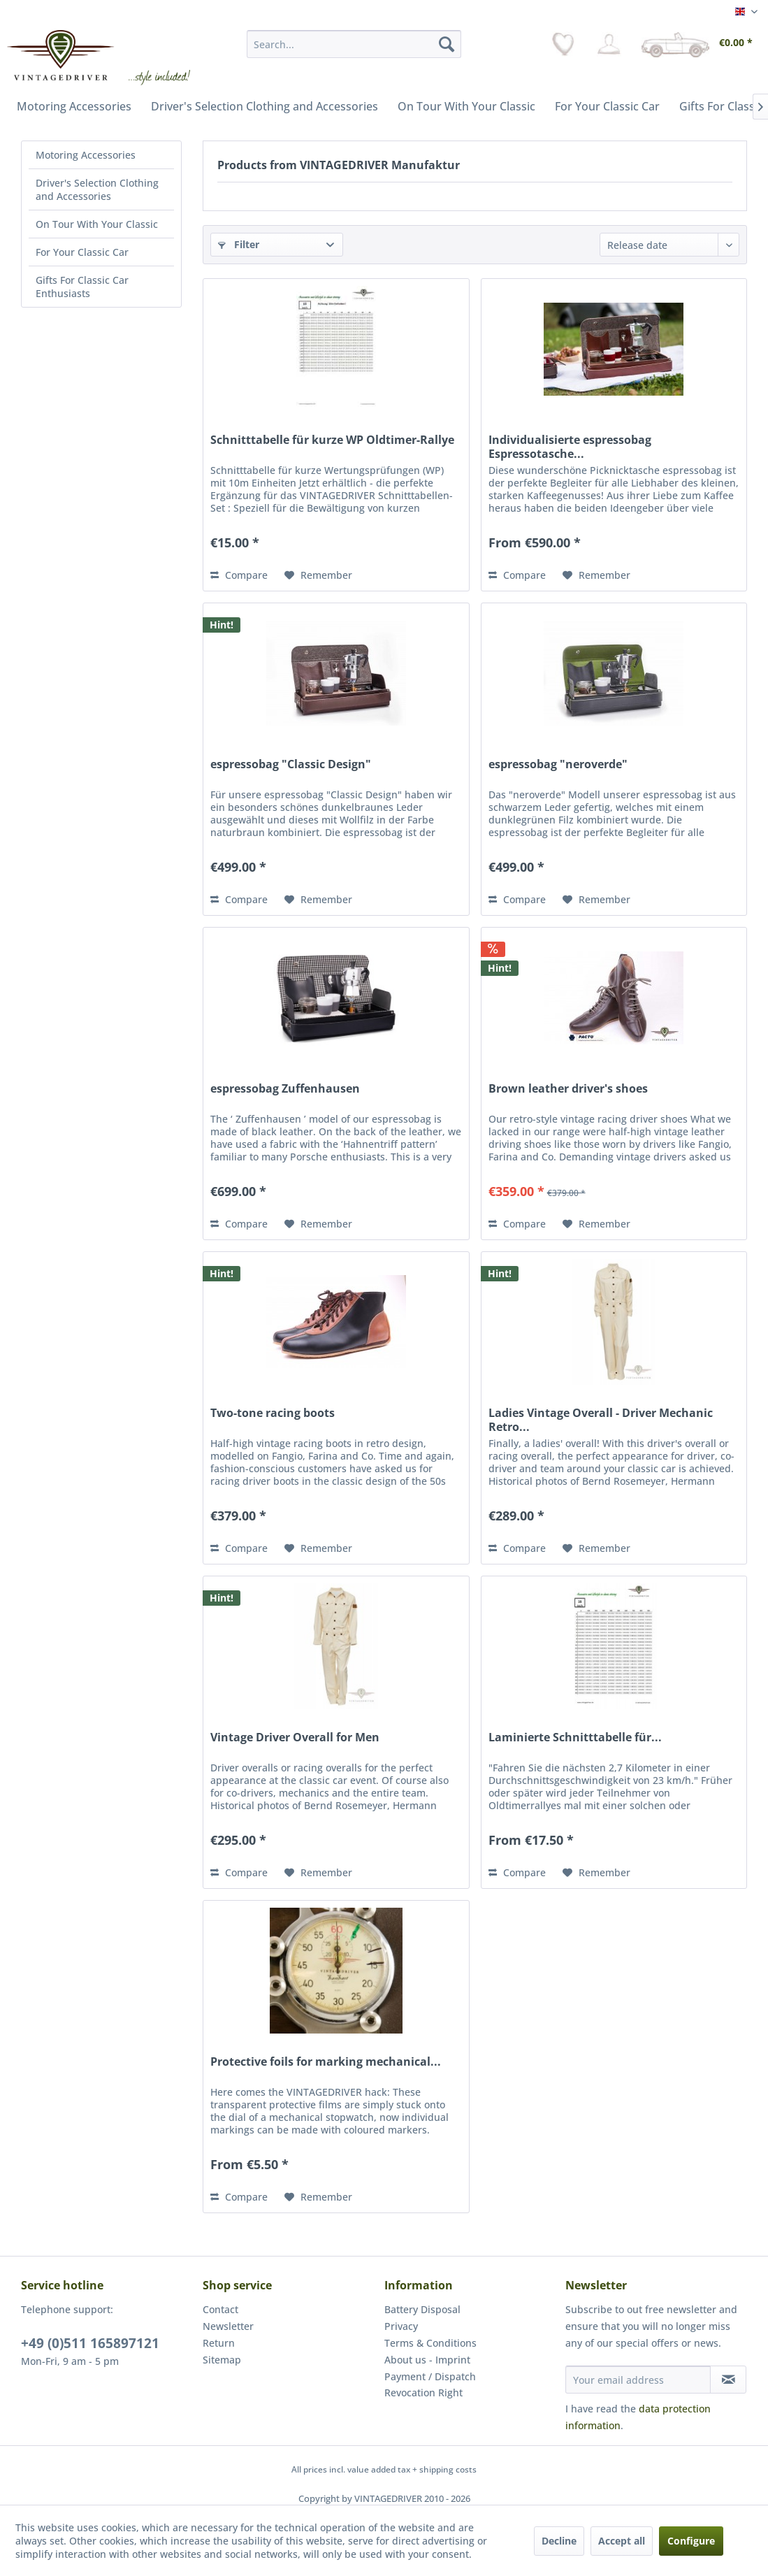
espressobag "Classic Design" (290, 764)
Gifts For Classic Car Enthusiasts (82, 286)
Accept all (621, 2540)
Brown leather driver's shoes (568, 1088)
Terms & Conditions (430, 2343)
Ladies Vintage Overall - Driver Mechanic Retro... (600, 1420)
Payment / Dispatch (430, 2376)
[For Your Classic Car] (607, 106)
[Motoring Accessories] (74, 106)
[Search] (446, 44)
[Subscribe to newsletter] (728, 2380)
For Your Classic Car (82, 252)
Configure (691, 2540)
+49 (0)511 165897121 (90, 2343)
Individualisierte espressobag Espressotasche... (569, 447)
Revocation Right (423, 2392)
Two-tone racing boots (272, 1413)
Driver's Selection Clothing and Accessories (97, 189)
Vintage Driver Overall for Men (294, 1737)
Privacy (401, 2326)
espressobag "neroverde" (558, 764)
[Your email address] (638, 2380)
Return (219, 2343)
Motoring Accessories (86, 154)
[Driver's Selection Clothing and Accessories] (264, 106)
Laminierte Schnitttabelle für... (575, 1737)
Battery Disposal (422, 2309)
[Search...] (354, 44)
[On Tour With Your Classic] (466, 106)
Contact (220, 2309)
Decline (559, 2540)
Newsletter (228, 2326)
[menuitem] (354, 44)
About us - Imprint (427, 2359)
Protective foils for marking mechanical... (325, 2062)
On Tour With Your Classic (97, 224)
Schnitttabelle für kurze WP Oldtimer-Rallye (332, 440)
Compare (239, 575)
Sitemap (222, 2359)
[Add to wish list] (318, 575)
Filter (238, 244)
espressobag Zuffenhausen (285, 1088)
